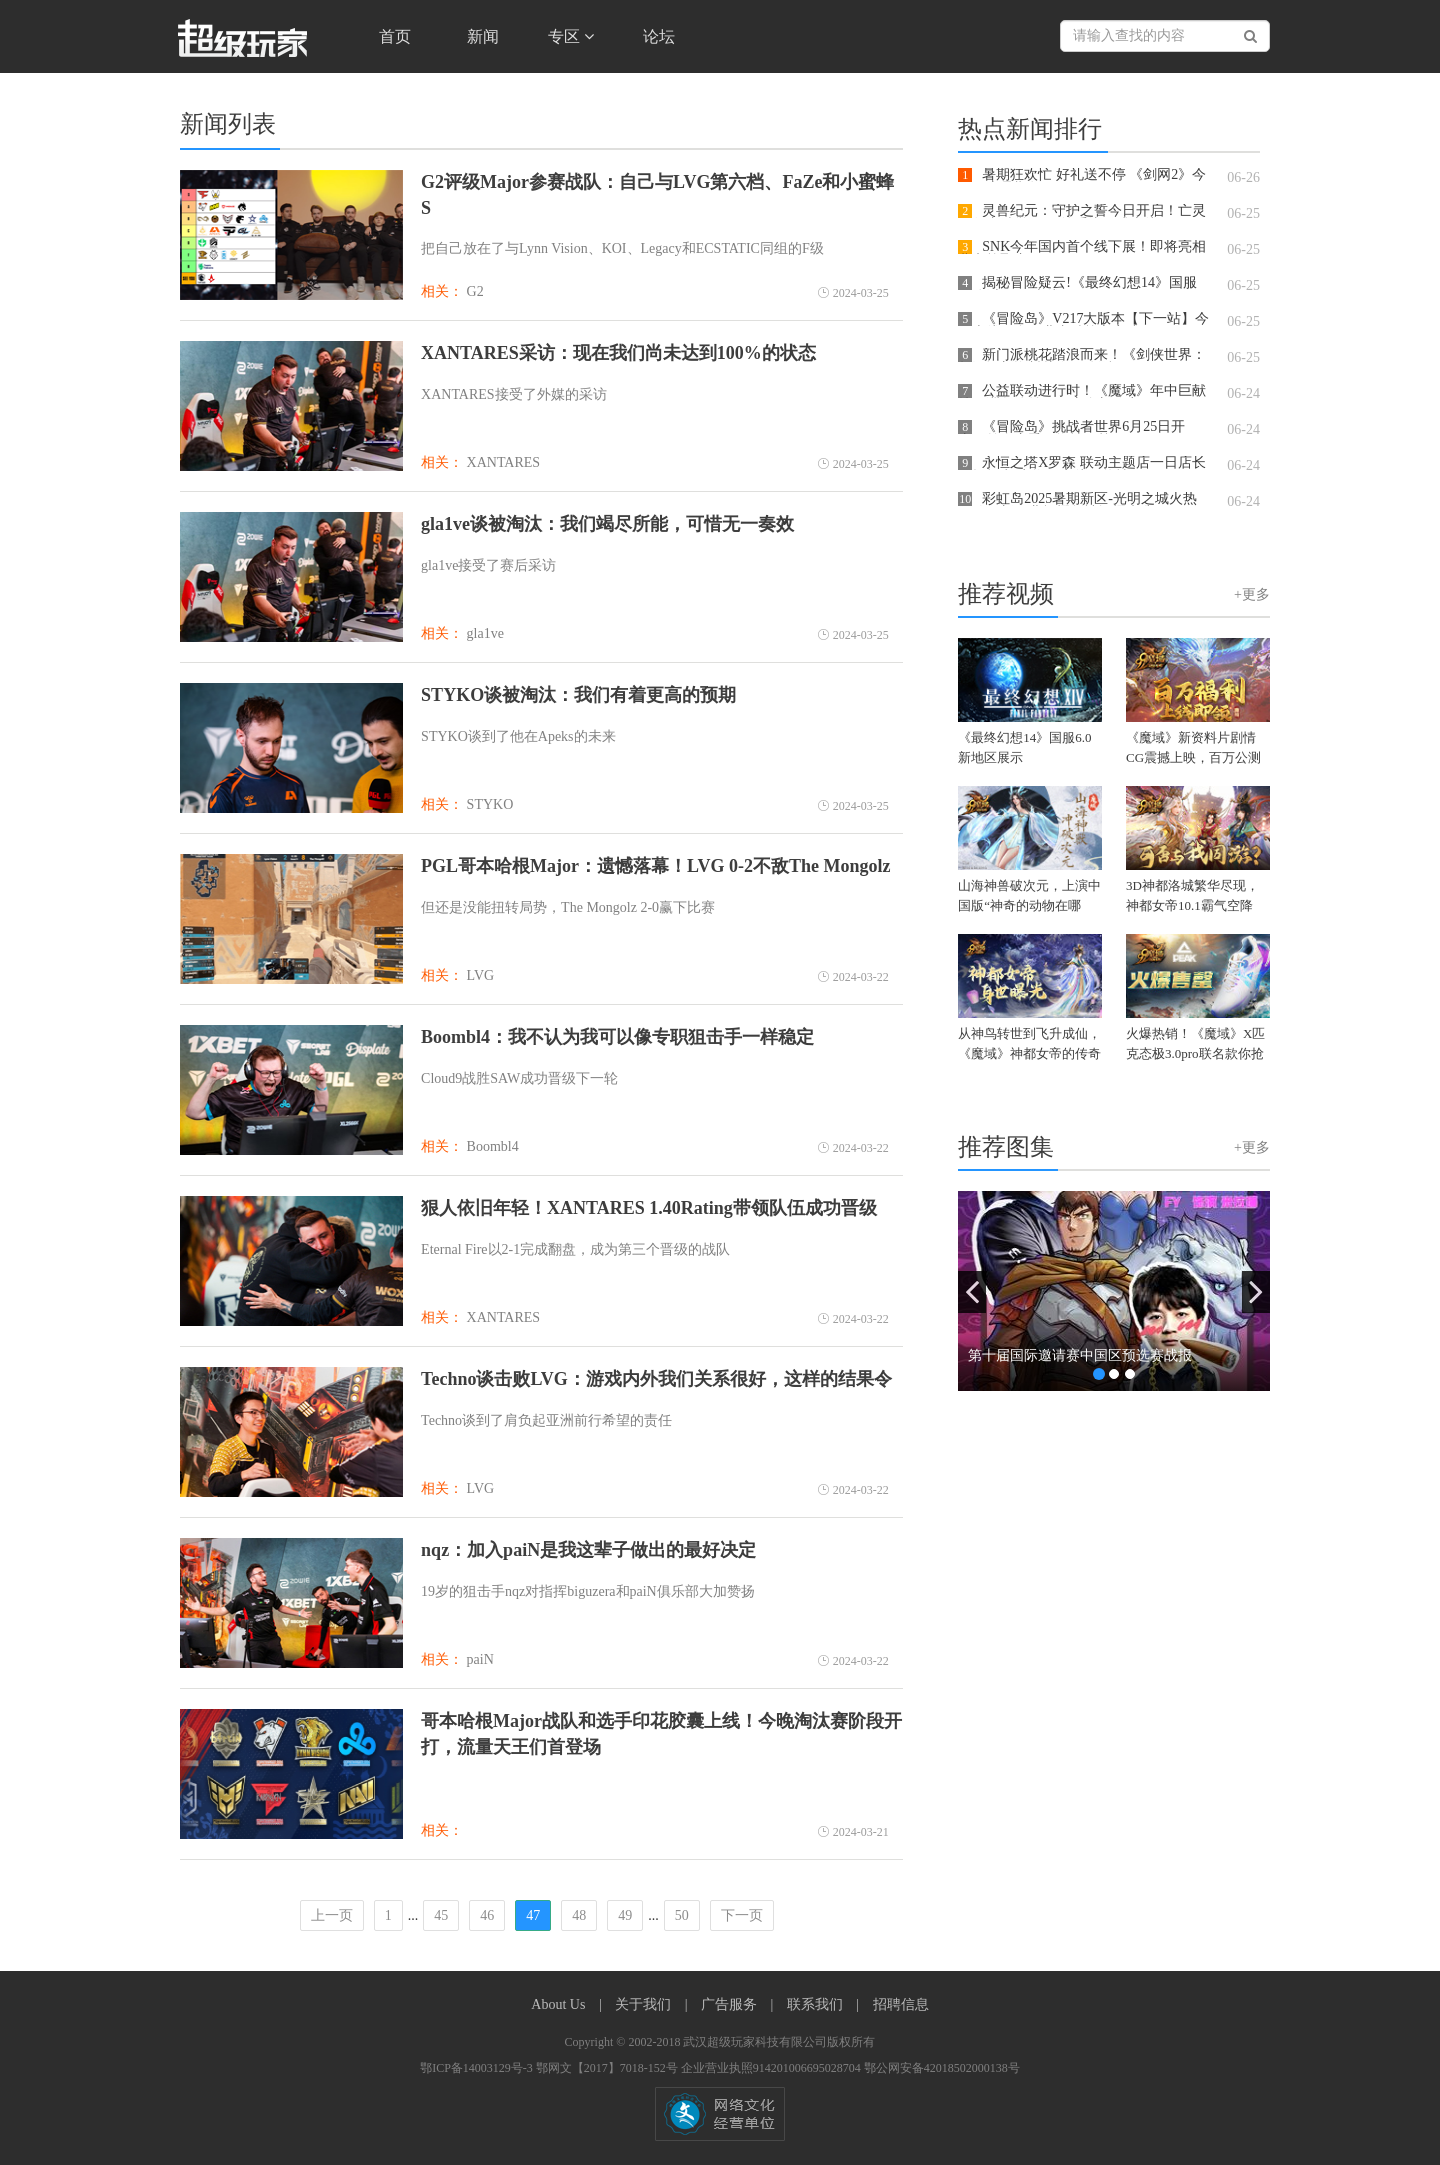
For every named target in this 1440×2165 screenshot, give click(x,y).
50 (682, 1915)
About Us (560, 2004)
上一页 (332, 1915)
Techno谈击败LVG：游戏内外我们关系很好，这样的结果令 (656, 1379)
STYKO (490, 804)
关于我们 (645, 2004)
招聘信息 (901, 2004)
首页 (395, 36)
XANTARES (504, 462)
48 (579, 1915)
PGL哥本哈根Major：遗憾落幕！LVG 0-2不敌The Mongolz (655, 866)
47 (533, 1915)
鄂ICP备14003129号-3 (478, 2068)
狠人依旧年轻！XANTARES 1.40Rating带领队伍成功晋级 (649, 1208)
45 (441, 1915)
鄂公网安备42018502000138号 (942, 2068)
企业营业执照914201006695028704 (772, 2068)
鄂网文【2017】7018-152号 (608, 2068)
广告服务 (731, 2004)
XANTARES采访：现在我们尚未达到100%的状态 (618, 353)
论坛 (659, 36)
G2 (475, 291)
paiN (480, 1659)
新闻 (483, 36)
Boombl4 (493, 1146)
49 (625, 1915)
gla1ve (485, 633)
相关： (442, 291)
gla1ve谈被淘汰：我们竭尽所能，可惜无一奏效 (607, 524)
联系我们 (817, 2004)
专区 (571, 36)
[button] (972, 1292)
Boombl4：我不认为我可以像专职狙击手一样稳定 (617, 1037)
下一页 (742, 1915)
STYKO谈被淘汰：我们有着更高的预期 (578, 695)
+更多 (1252, 594)
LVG (481, 975)
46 (487, 1915)
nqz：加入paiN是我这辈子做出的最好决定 (588, 1550)
